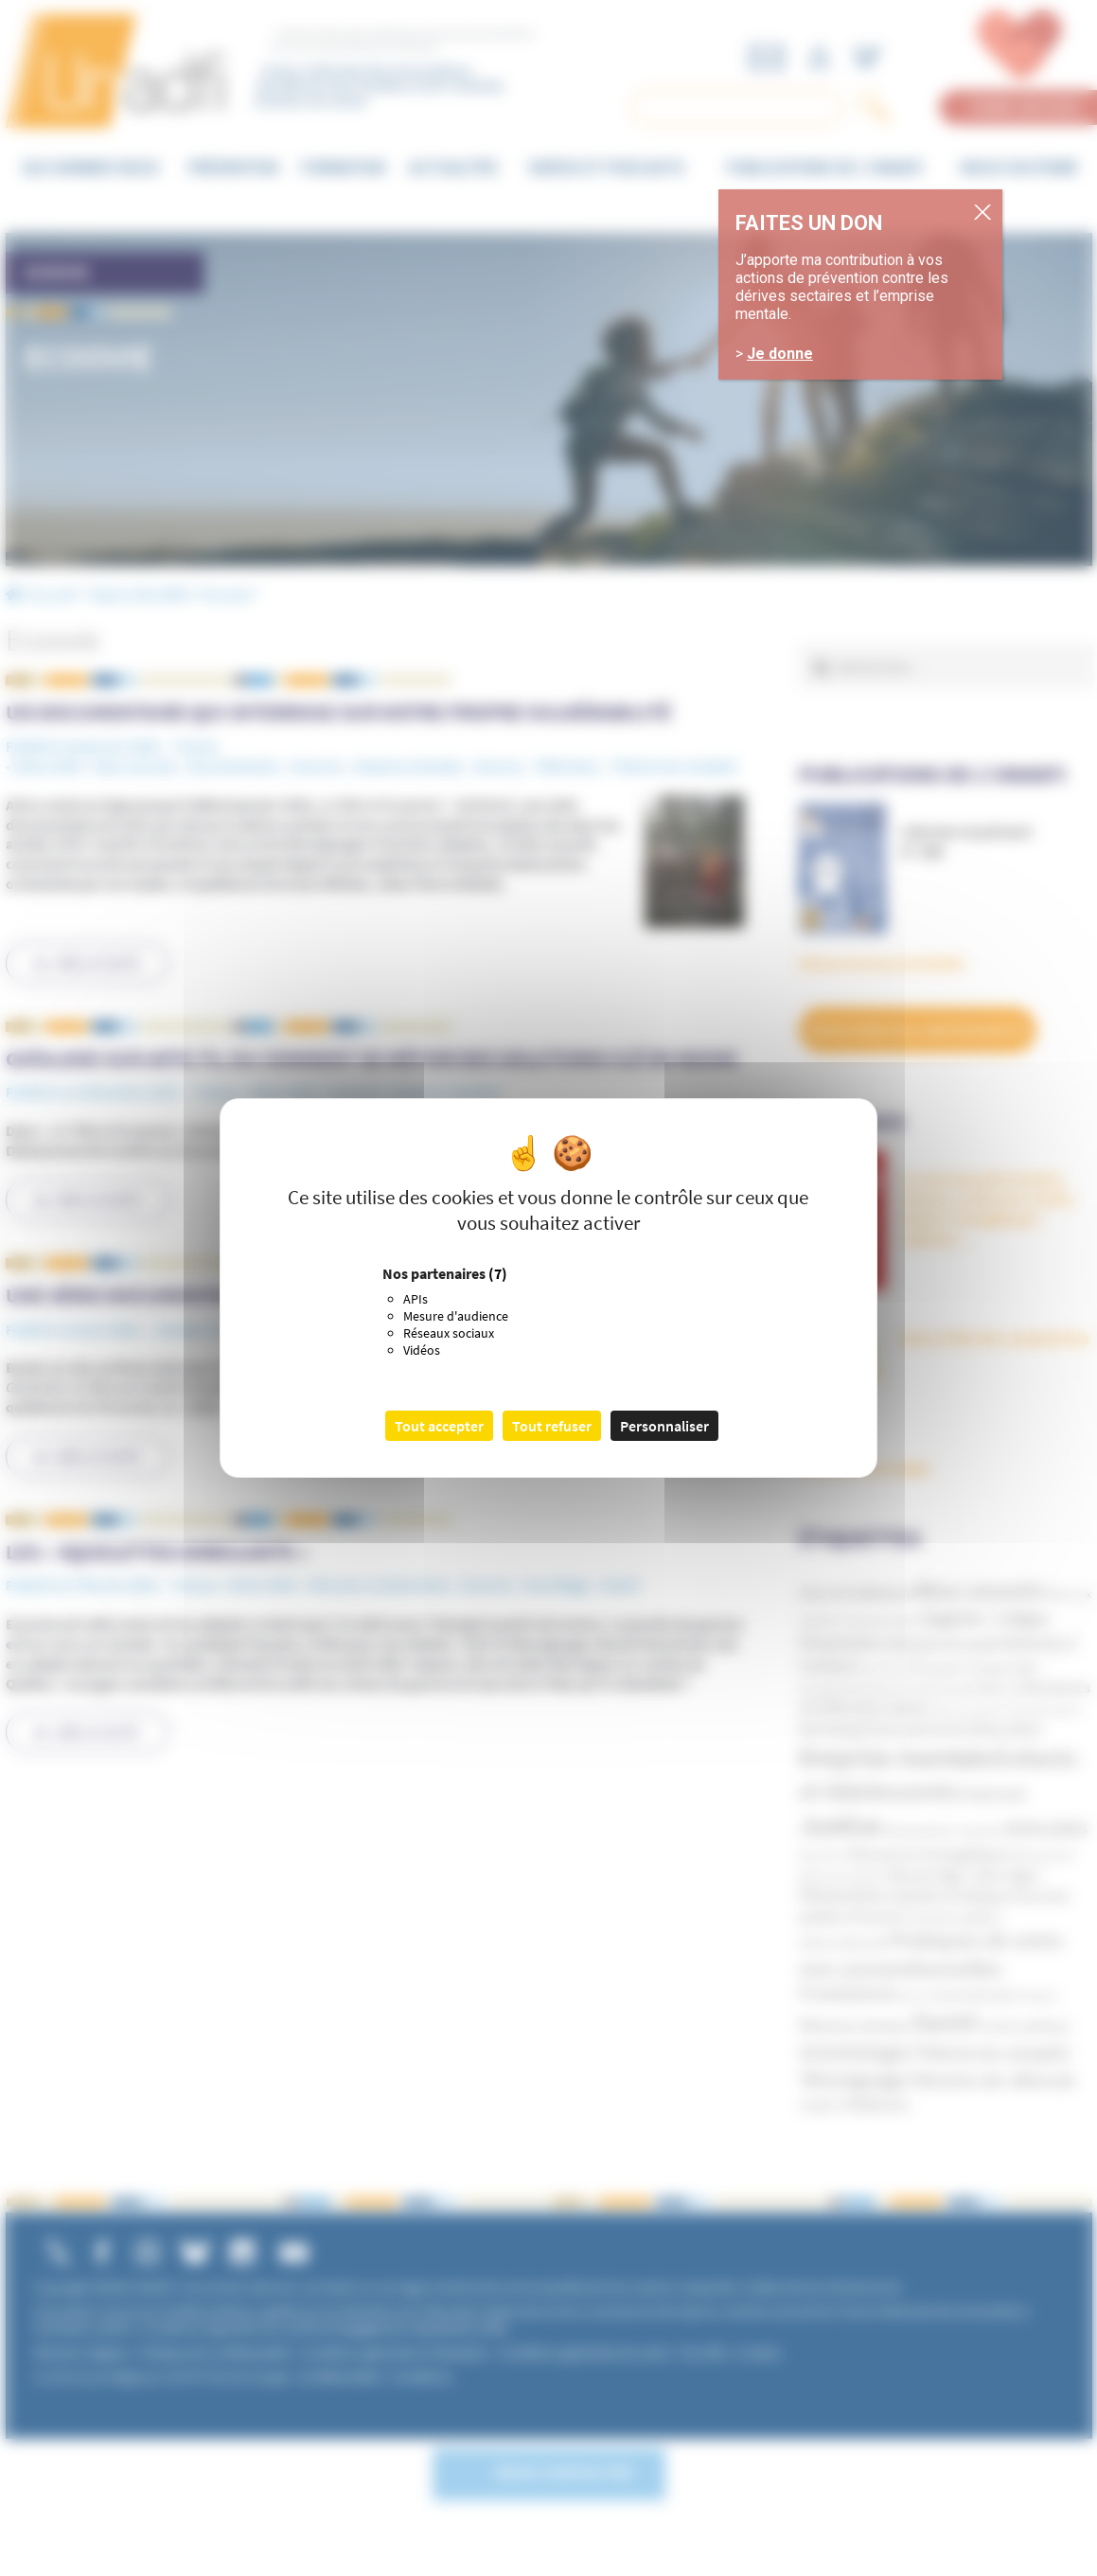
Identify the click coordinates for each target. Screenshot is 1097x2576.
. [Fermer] (997, 211)
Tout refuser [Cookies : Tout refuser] (552, 1425)
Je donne (780, 354)
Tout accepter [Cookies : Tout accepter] (439, 1425)
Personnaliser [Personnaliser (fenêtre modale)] (664, 1425)
